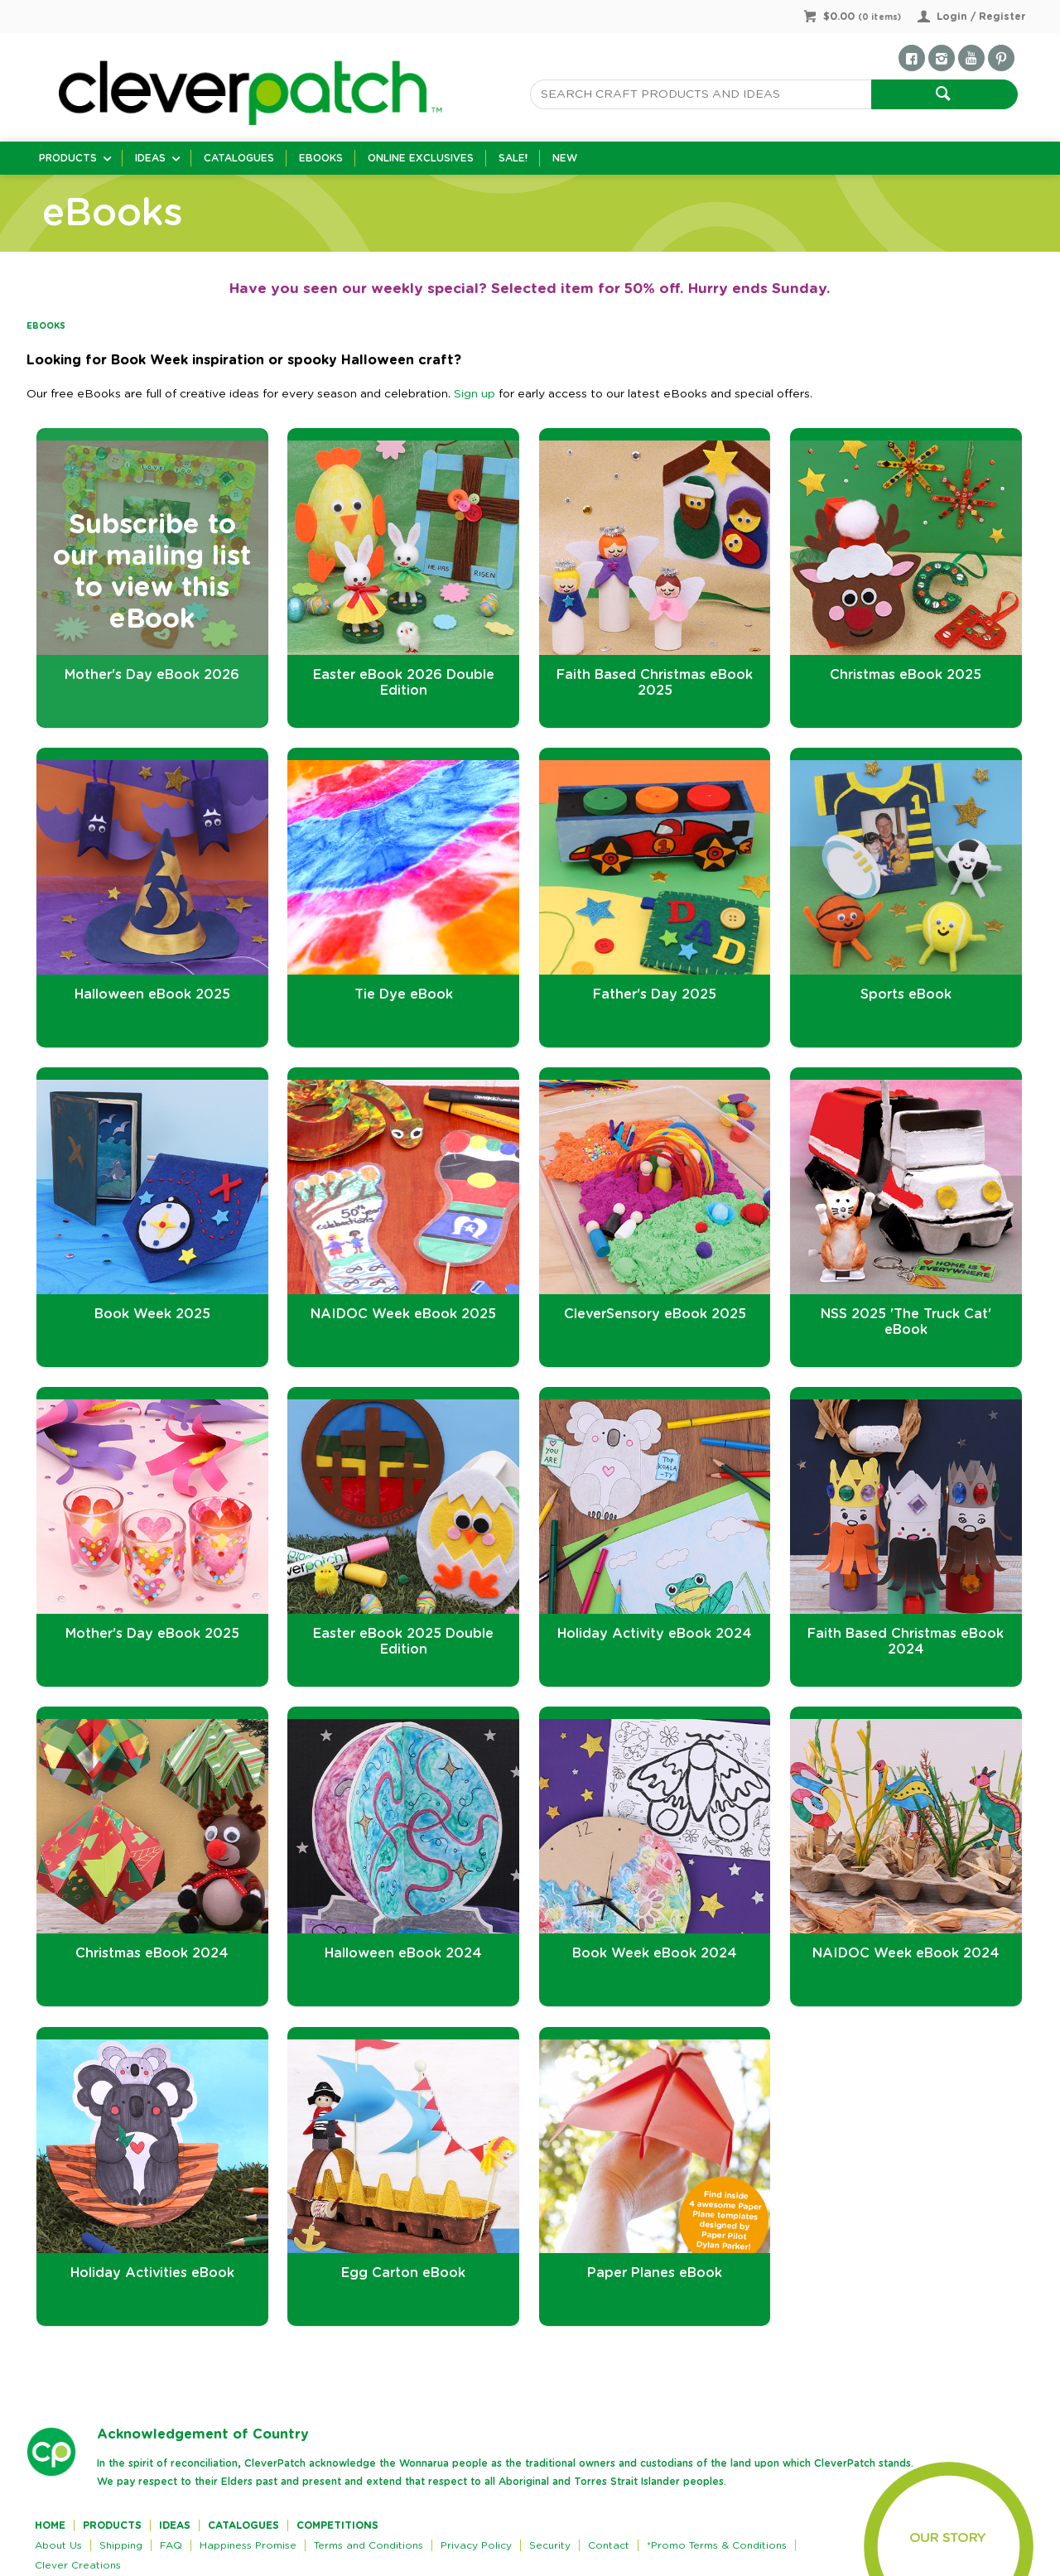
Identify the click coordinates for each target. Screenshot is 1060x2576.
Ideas (150, 158)
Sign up (474, 394)
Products (68, 158)
